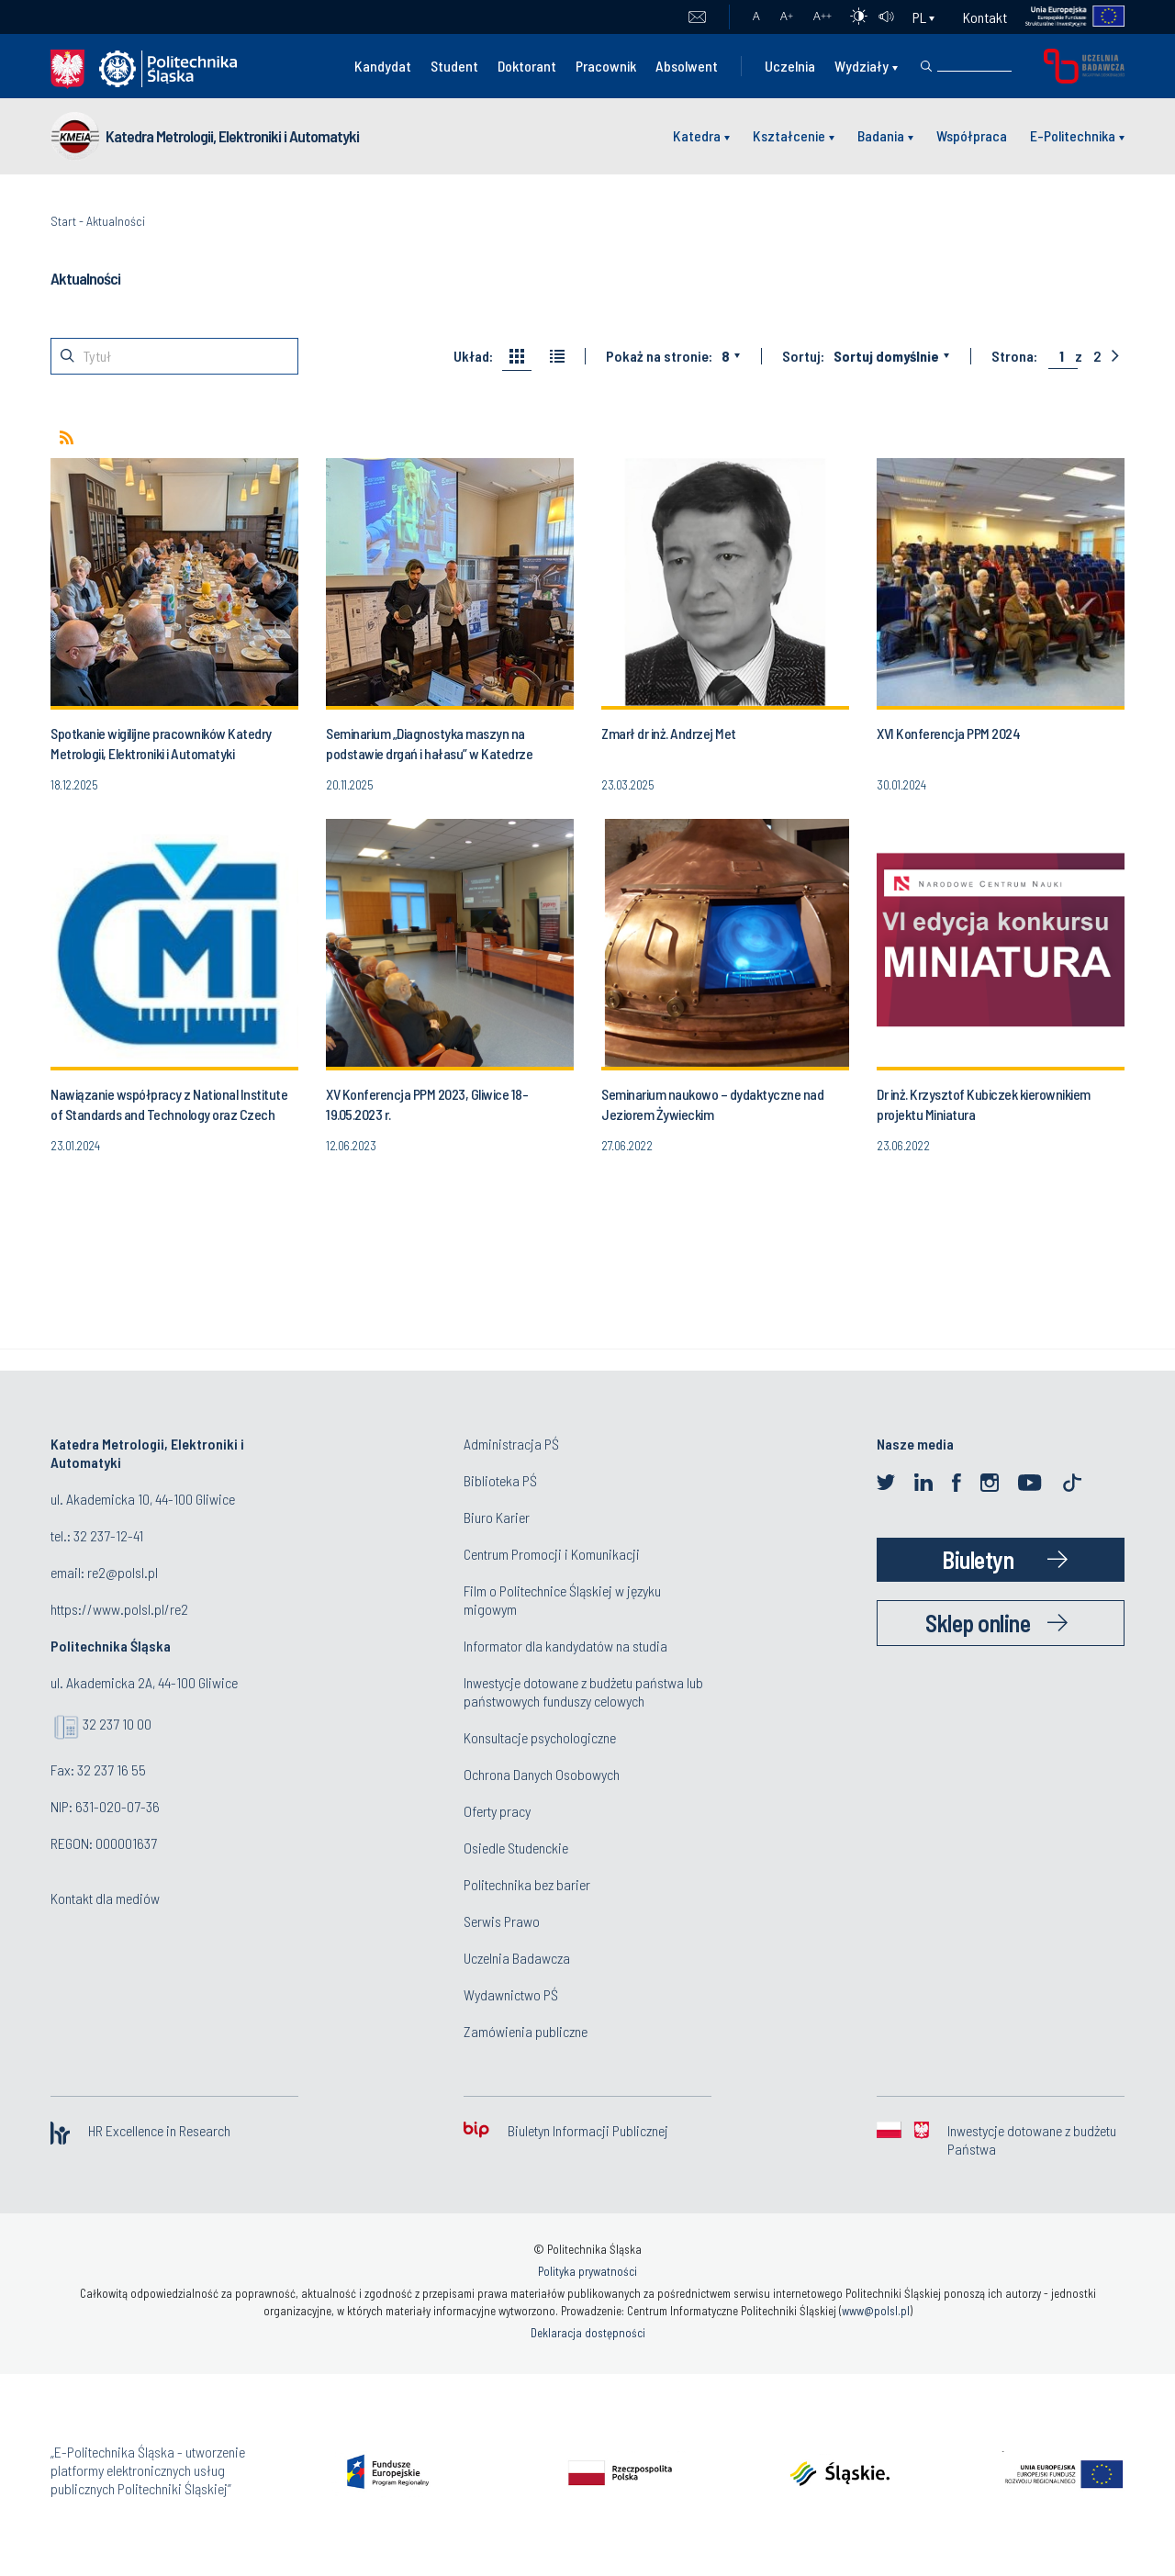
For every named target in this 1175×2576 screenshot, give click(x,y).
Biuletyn (977, 1559)
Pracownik (606, 65)
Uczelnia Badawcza (517, 1957)
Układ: (473, 356)
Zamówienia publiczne (526, 2031)
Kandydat (382, 65)
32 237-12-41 (108, 1535)
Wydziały (861, 65)
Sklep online (977, 1622)
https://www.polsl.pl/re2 (119, 1609)
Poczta (697, 17)
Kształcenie (789, 135)
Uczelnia (790, 65)
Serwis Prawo (502, 1921)
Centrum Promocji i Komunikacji (552, 1553)
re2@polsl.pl (122, 1572)
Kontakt (985, 17)
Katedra (697, 135)
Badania (880, 135)
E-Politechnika (1072, 135)
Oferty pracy (497, 1811)
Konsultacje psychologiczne (540, 1737)
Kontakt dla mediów (105, 1898)
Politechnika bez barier (527, 1884)
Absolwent (686, 65)
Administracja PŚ (511, 1443)
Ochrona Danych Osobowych (542, 1774)
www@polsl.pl (876, 2310)
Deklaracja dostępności (588, 2332)
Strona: (1014, 356)
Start (63, 221)
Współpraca (971, 135)
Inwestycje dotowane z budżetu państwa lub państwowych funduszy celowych (583, 1691)
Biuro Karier (497, 1517)
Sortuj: (803, 356)
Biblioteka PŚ (500, 1480)
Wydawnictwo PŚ (511, 1994)
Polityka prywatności (587, 2271)
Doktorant (527, 65)
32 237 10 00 (117, 1723)
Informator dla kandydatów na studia (565, 1645)
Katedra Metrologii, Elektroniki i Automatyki (232, 136)
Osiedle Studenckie (516, 1847)
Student (454, 65)
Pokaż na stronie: (659, 356)
